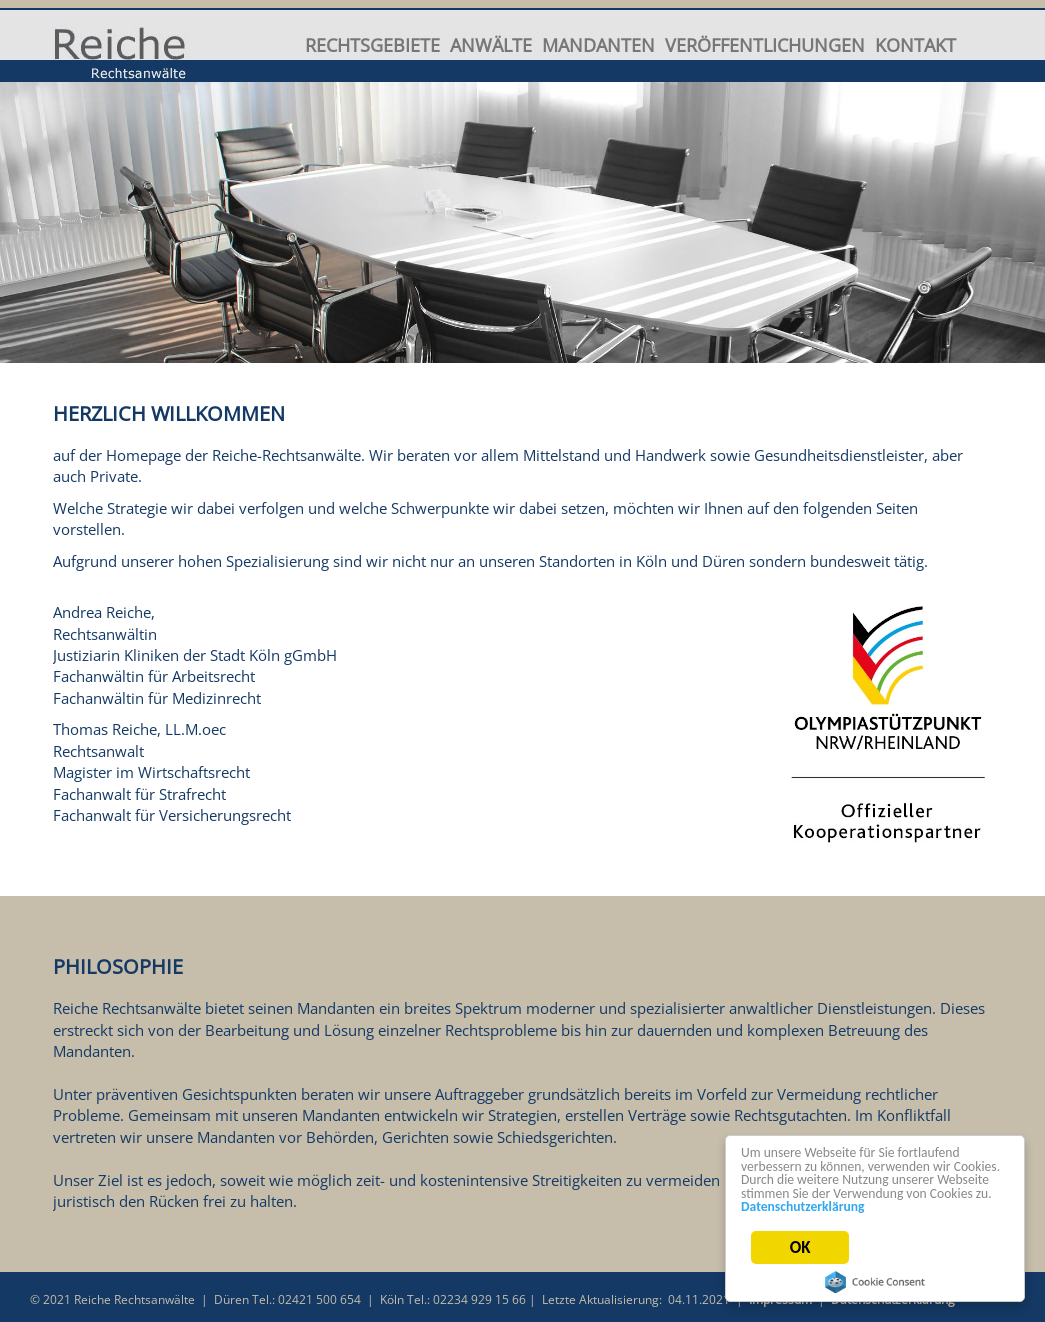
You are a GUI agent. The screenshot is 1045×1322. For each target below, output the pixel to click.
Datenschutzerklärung (806, 1216)
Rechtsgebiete (372, 44)
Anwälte (491, 44)
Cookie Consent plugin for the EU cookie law (878, 1282)
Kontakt (915, 44)
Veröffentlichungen (765, 44)
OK (803, 1256)
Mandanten (598, 44)
